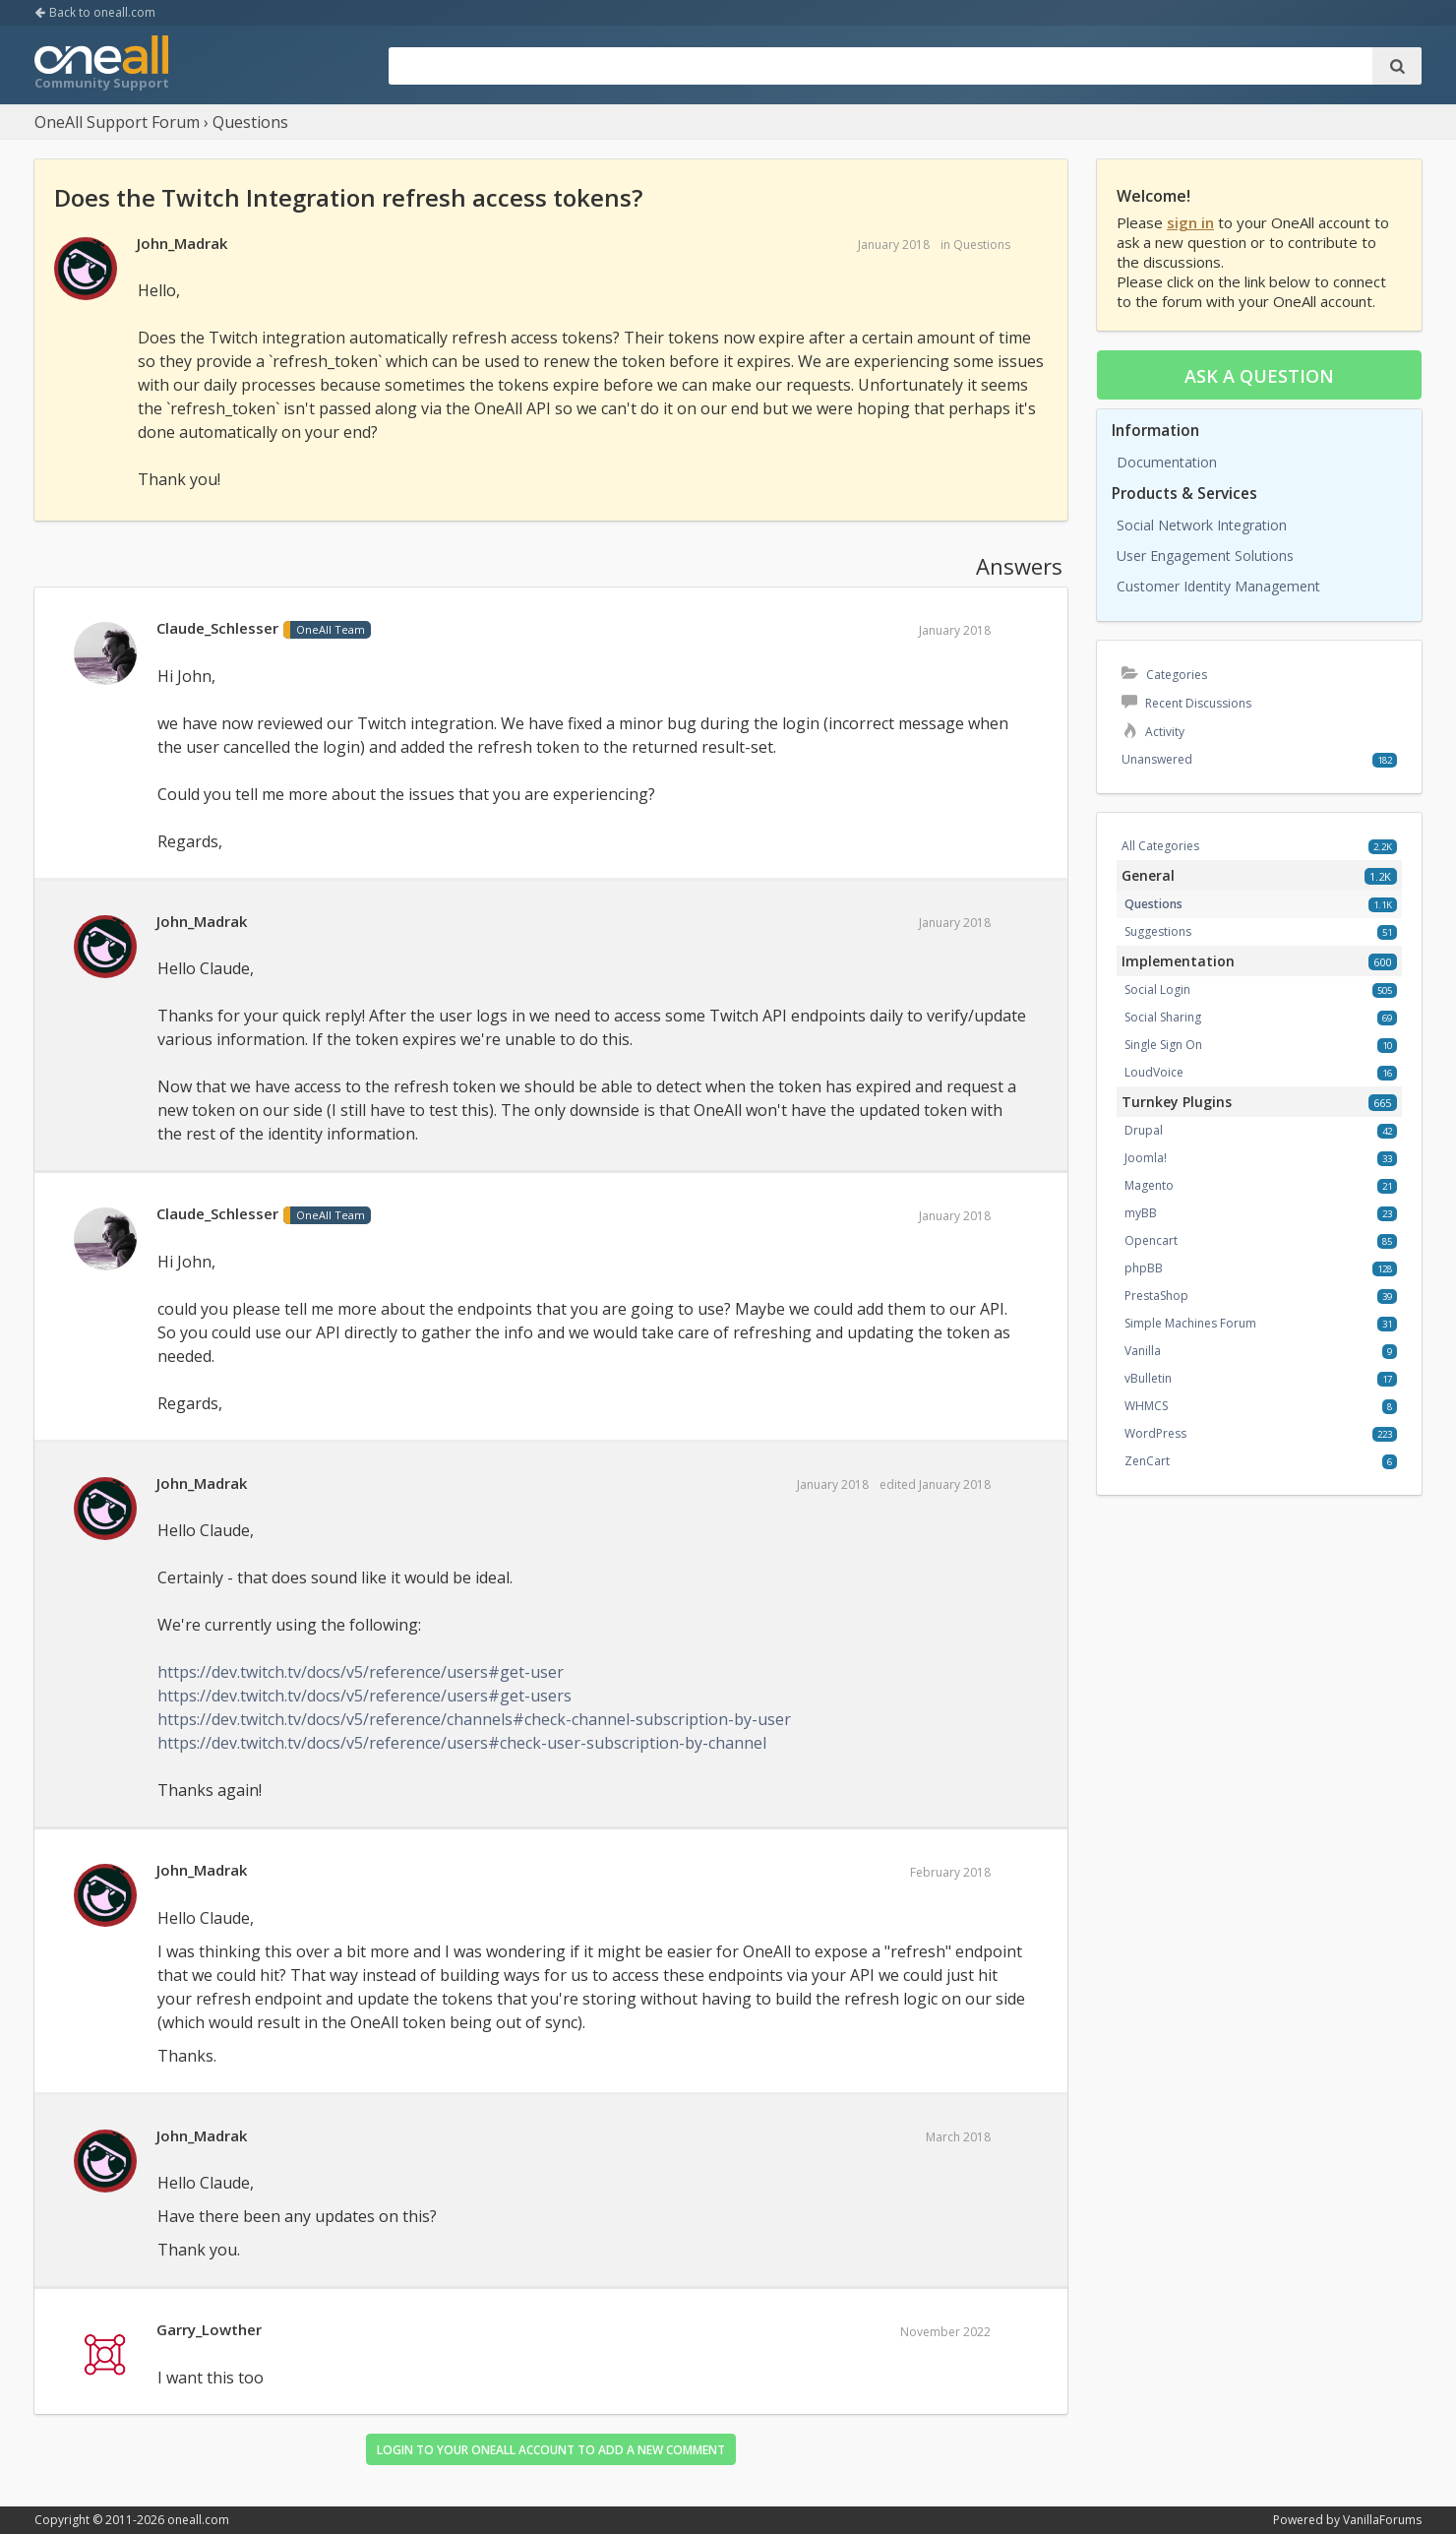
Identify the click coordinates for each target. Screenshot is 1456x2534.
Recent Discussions (1186, 703)
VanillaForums (1382, 2519)
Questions (981, 244)
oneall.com (198, 2519)
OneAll (101, 64)
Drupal (1143, 1130)
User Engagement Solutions (1205, 555)
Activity (1153, 731)
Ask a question (1259, 376)
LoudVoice (1153, 1072)
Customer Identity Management (1218, 586)
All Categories (1160, 845)
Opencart (1151, 1240)
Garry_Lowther (209, 2329)
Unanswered (1157, 759)
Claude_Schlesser (217, 628)
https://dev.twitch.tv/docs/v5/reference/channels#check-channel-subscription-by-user (474, 1719)
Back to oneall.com (94, 12)
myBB (1140, 1213)
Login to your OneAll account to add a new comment (551, 2449)
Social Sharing (1162, 1017)
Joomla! (1145, 1157)
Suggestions (1157, 931)
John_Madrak (182, 243)
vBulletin (1148, 1378)
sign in (1190, 222)
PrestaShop (1156, 1295)
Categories (1164, 674)
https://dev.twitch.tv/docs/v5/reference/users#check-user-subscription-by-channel (461, 1743)
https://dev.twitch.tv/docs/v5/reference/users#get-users (364, 1695)
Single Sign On (1163, 1044)
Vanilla (1142, 1350)
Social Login (1157, 989)
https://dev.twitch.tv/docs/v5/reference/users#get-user (360, 1672)
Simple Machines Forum (1190, 1323)
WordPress (1155, 1433)
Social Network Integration (1202, 525)
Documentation (1167, 462)
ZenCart (1147, 1460)
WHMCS (1146, 1405)
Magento (1149, 1185)
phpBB (1143, 1268)
